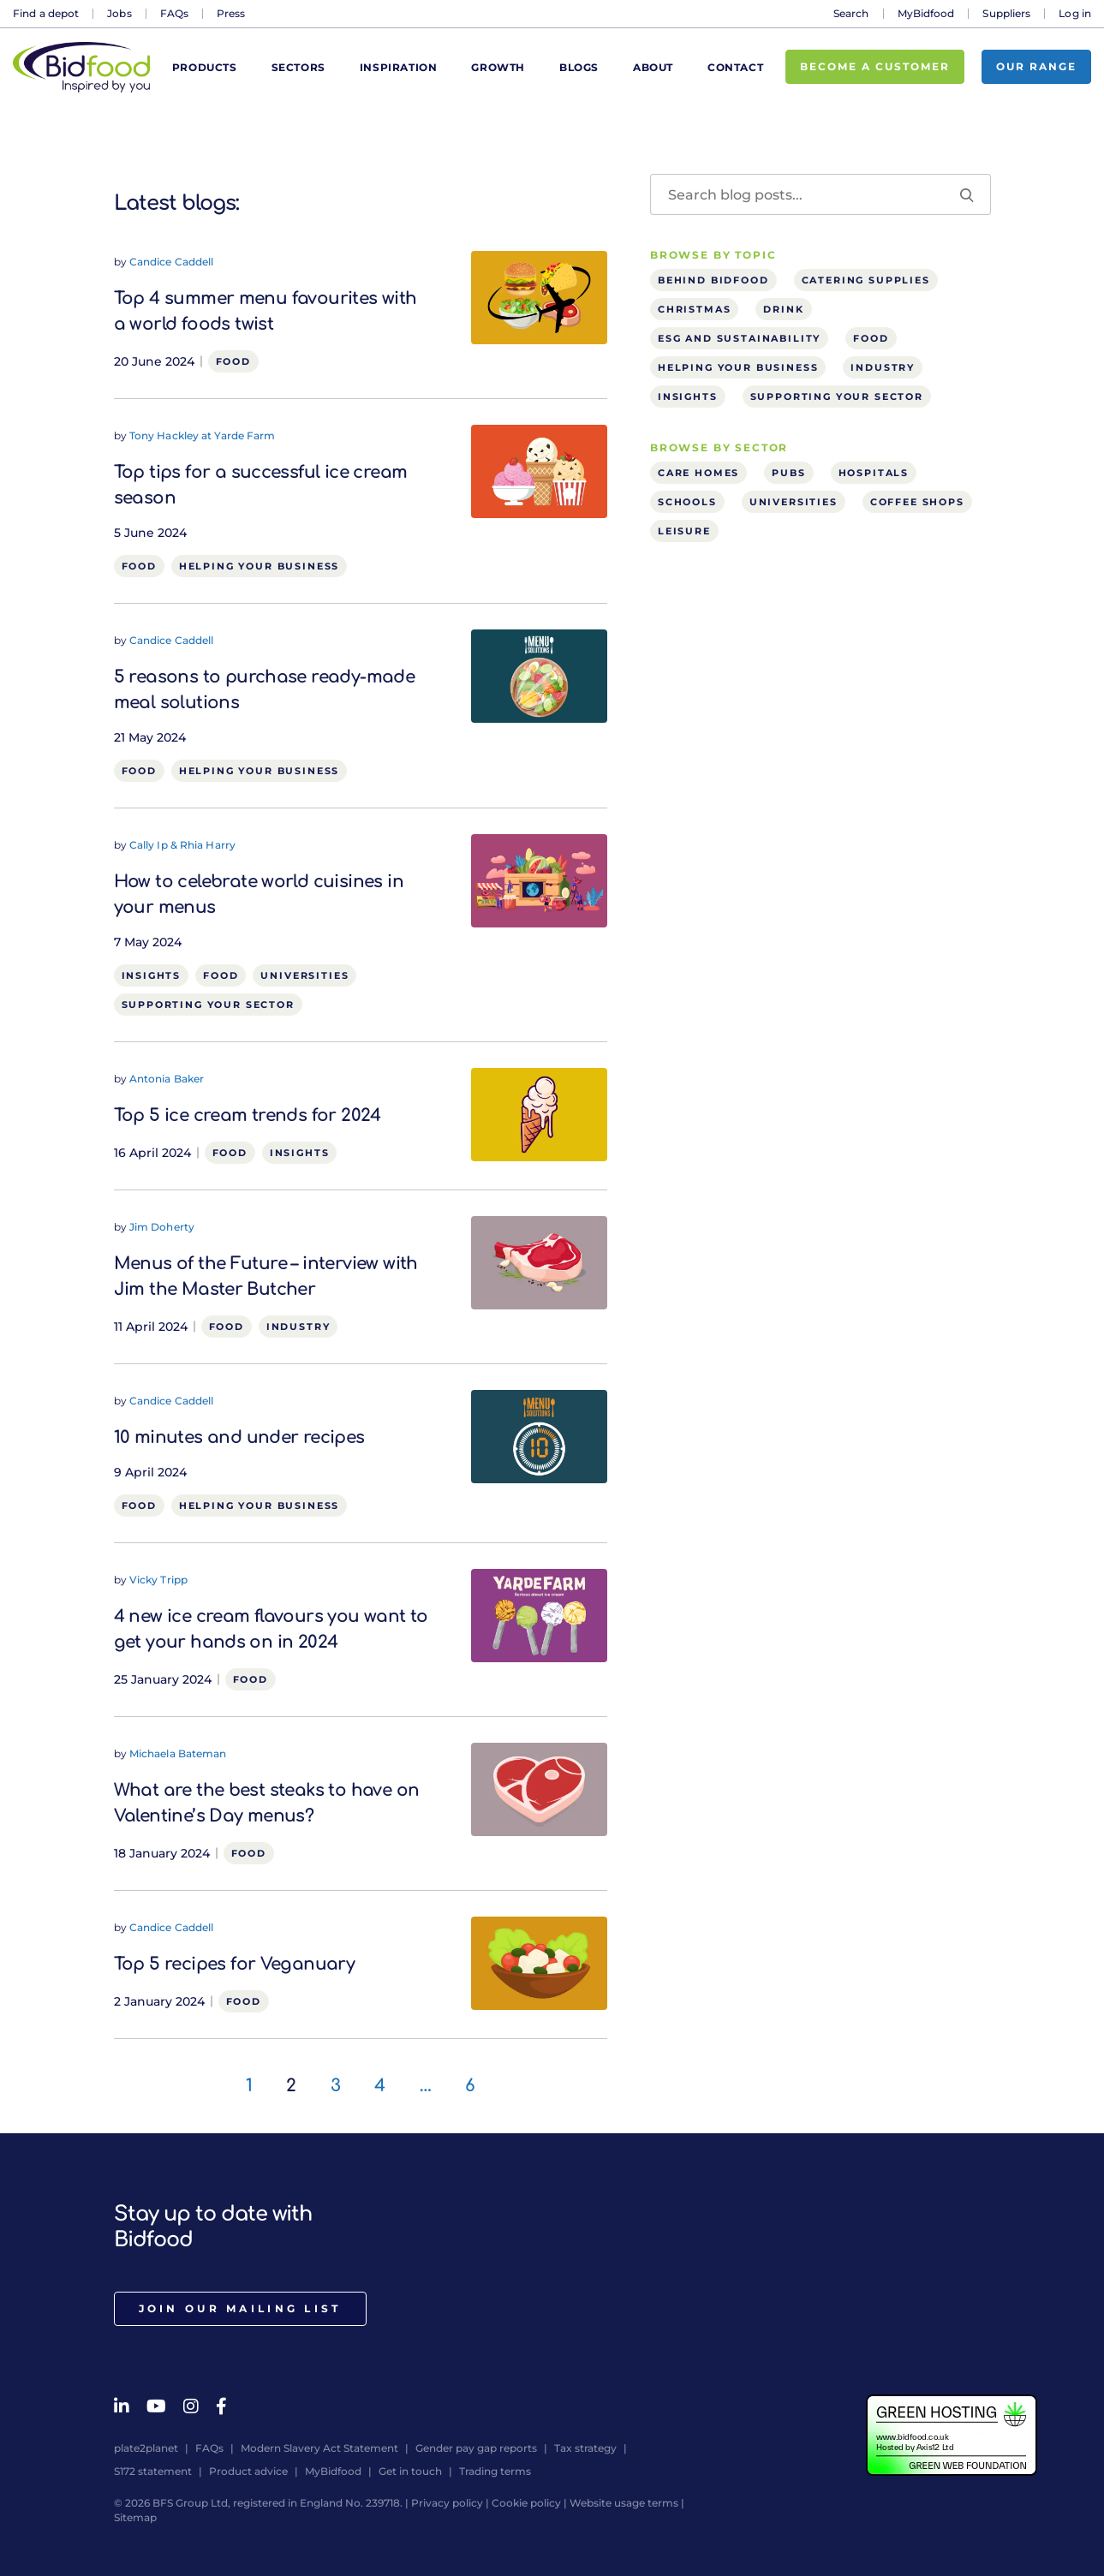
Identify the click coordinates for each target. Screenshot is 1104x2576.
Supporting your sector (208, 1005)
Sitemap (135, 2517)
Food (233, 361)
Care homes (698, 473)
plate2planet (146, 2448)
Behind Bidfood (713, 280)
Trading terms (495, 2471)
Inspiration (399, 67)
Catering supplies (866, 280)
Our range (1036, 66)
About (653, 67)
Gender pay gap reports (476, 2448)
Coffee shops (917, 502)
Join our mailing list (240, 2308)
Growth (498, 67)
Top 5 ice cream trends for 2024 (247, 1115)
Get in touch (410, 2471)
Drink (783, 309)
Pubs (788, 473)
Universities (304, 975)
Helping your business (259, 566)
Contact (735, 67)
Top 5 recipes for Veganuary (234, 1964)
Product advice (248, 2471)
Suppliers (1006, 13)
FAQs (174, 13)
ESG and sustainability (739, 338)
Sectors (298, 67)
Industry (298, 1327)
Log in (1075, 13)
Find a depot (46, 13)
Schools (687, 502)
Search (851, 13)
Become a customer (875, 66)
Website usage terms (624, 2502)
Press (231, 13)
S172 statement (153, 2471)
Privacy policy (447, 2502)
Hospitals (873, 473)
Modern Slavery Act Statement (319, 2448)
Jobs (119, 13)
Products (204, 67)
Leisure (684, 531)
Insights (152, 975)
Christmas (694, 309)
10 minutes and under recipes (239, 1437)
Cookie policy (526, 2502)
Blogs (579, 67)
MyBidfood (926, 13)
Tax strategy (585, 2448)
